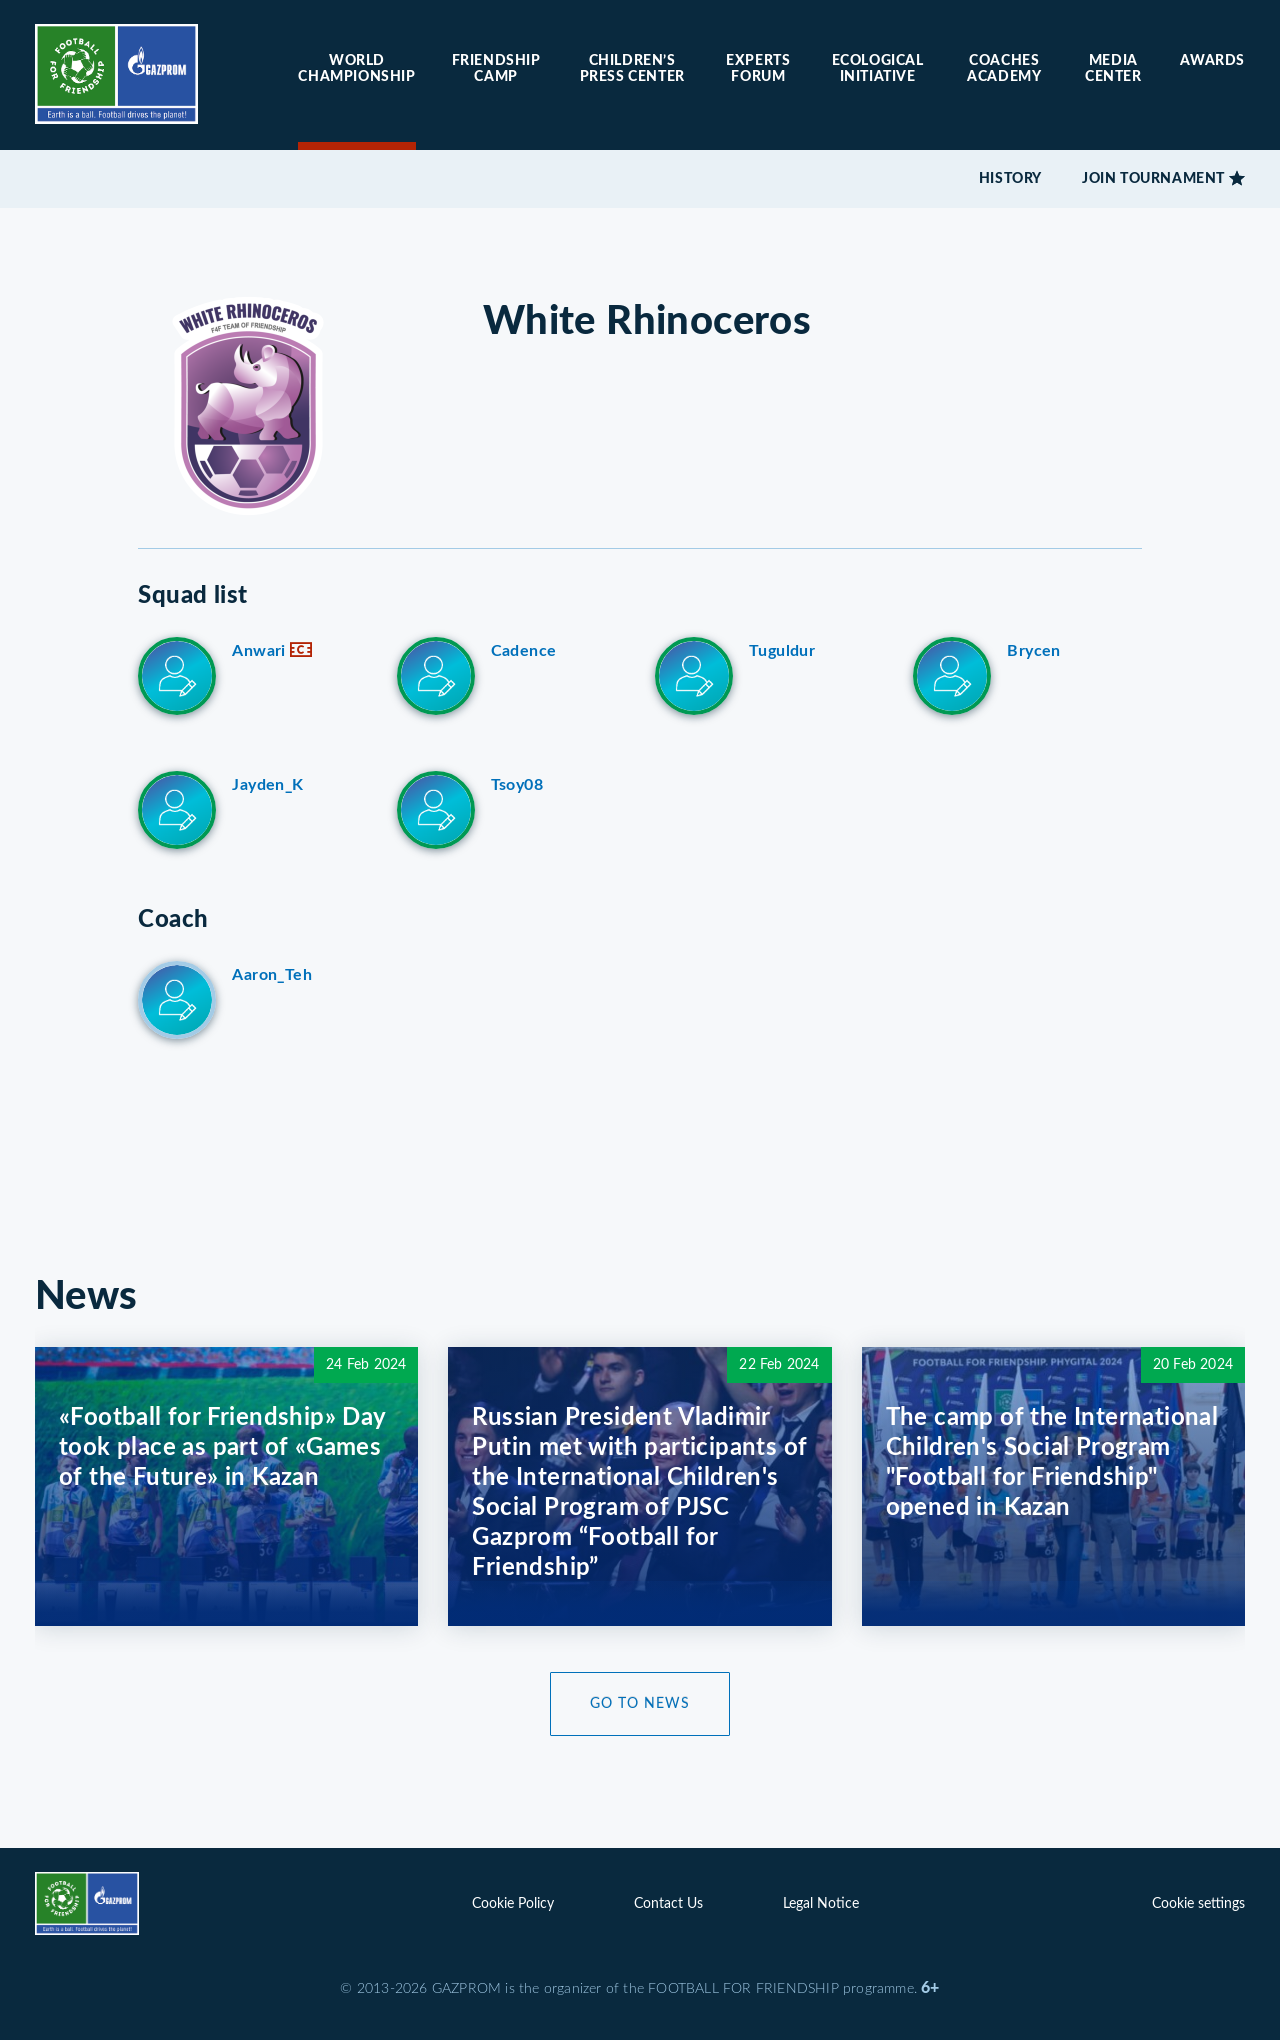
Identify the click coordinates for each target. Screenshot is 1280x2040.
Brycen (1033, 651)
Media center (1113, 69)
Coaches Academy (1004, 69)
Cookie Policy (513, 1904)
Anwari (272, 651)
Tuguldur (782, 651)
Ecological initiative (878, 69)
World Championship (356, 69)
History (1010, 179)
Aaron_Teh (272, 975)
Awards (1212, 61)
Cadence (524, 651)
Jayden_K (267, 785)
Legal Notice (821, 1904)
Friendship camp (496, 69)
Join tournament (1153, 179)
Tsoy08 (517, 785)
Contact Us (668, 1904)
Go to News (640, 1704)
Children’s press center (632, 69)
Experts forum (758, 69)
